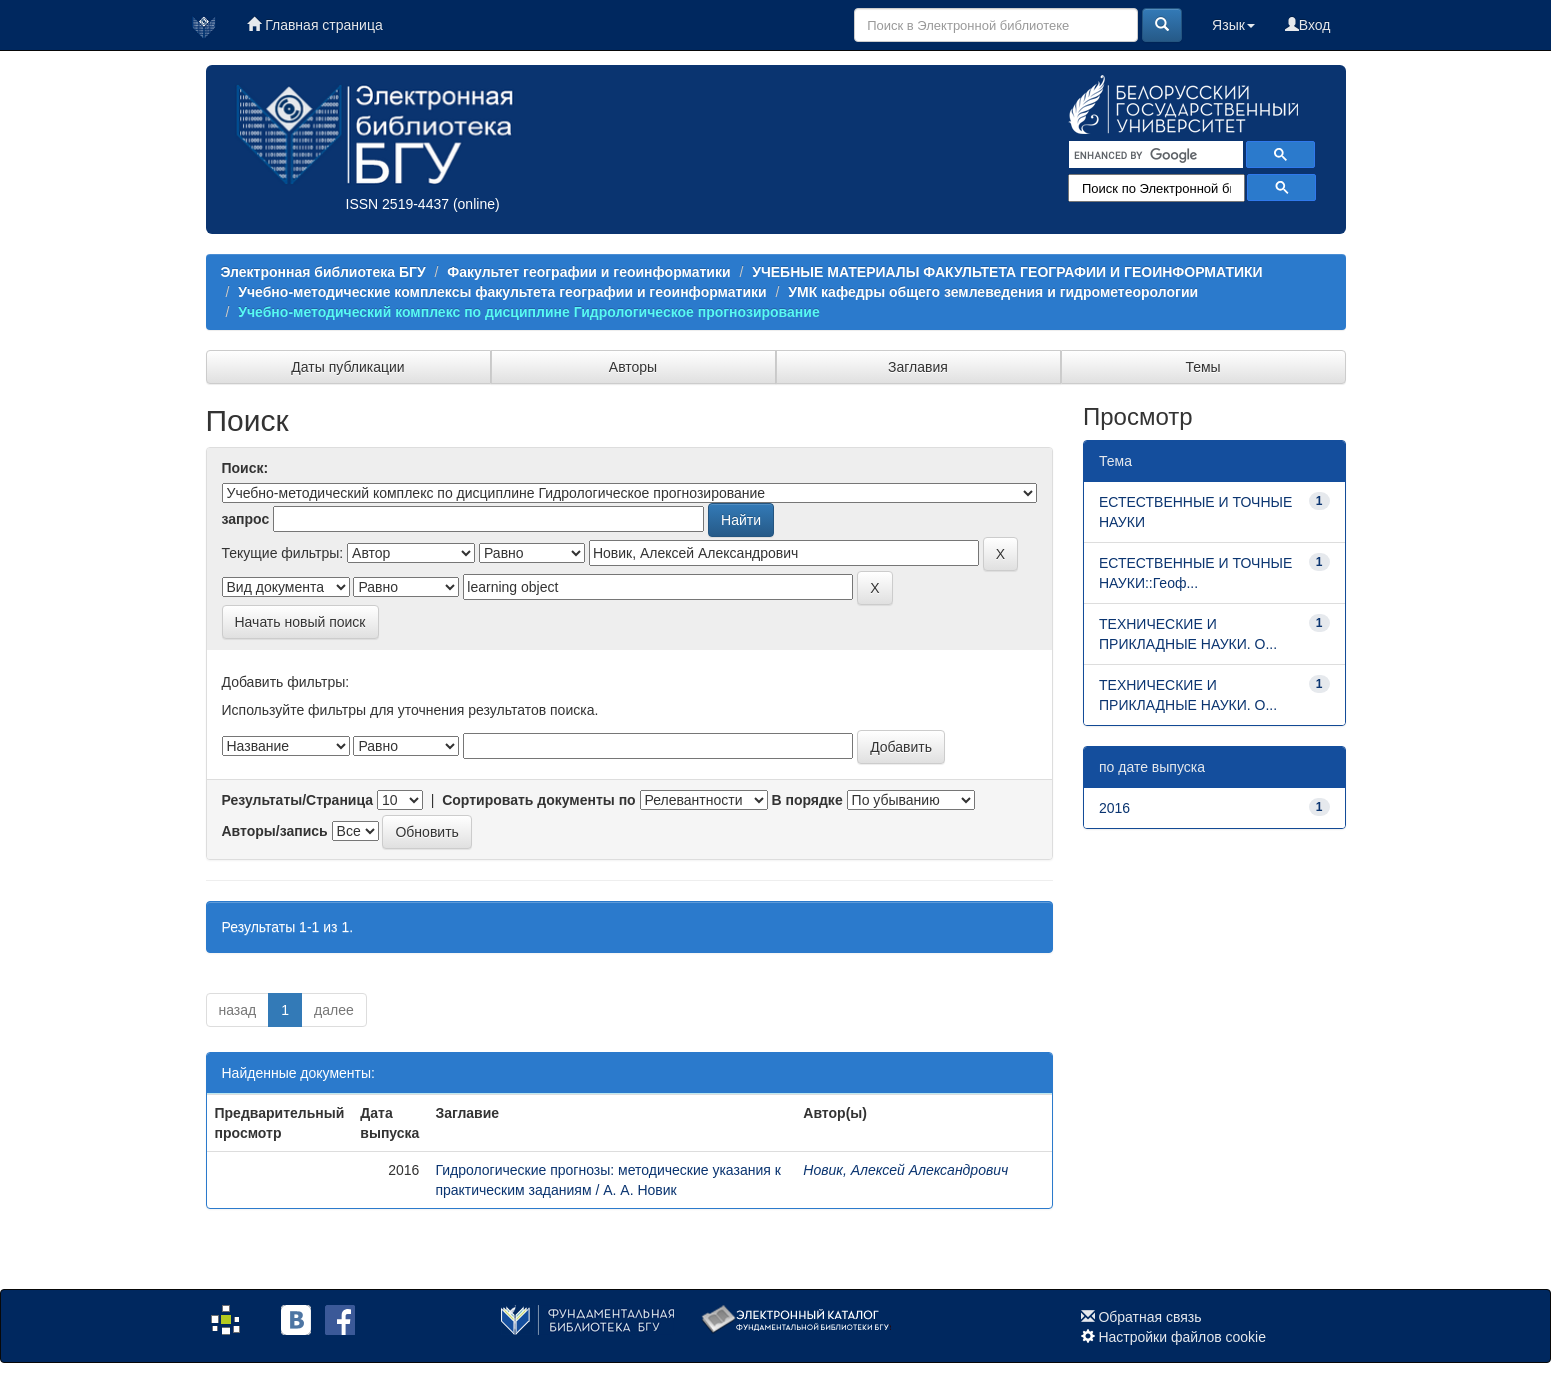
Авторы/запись (275, 831)
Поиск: (245, 468)
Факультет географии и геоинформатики (588, 272)
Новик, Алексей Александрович (905, 1170)
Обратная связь (1149, 1317)
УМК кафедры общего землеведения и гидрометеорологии (993, 292)
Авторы (633, 367)
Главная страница (314, 25)
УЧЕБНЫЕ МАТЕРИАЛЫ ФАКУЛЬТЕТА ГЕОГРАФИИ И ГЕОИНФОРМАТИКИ (1007, 272)
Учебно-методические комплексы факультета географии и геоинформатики (502, 292)
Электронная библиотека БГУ (323, 272)
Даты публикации (347, 367)
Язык (1233, 25)
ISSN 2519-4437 (398, 204)
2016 (1114, 808)
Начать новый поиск (300, 622)
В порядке (806, 800)
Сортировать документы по (539, 800)
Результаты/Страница (298, 800)
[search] (1154, 155)
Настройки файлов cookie (1182, 1337)
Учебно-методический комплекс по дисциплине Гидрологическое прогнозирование (528, 312)
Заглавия (918, 367)
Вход (1308, 25)
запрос (246, 519)
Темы (1202, 367)
